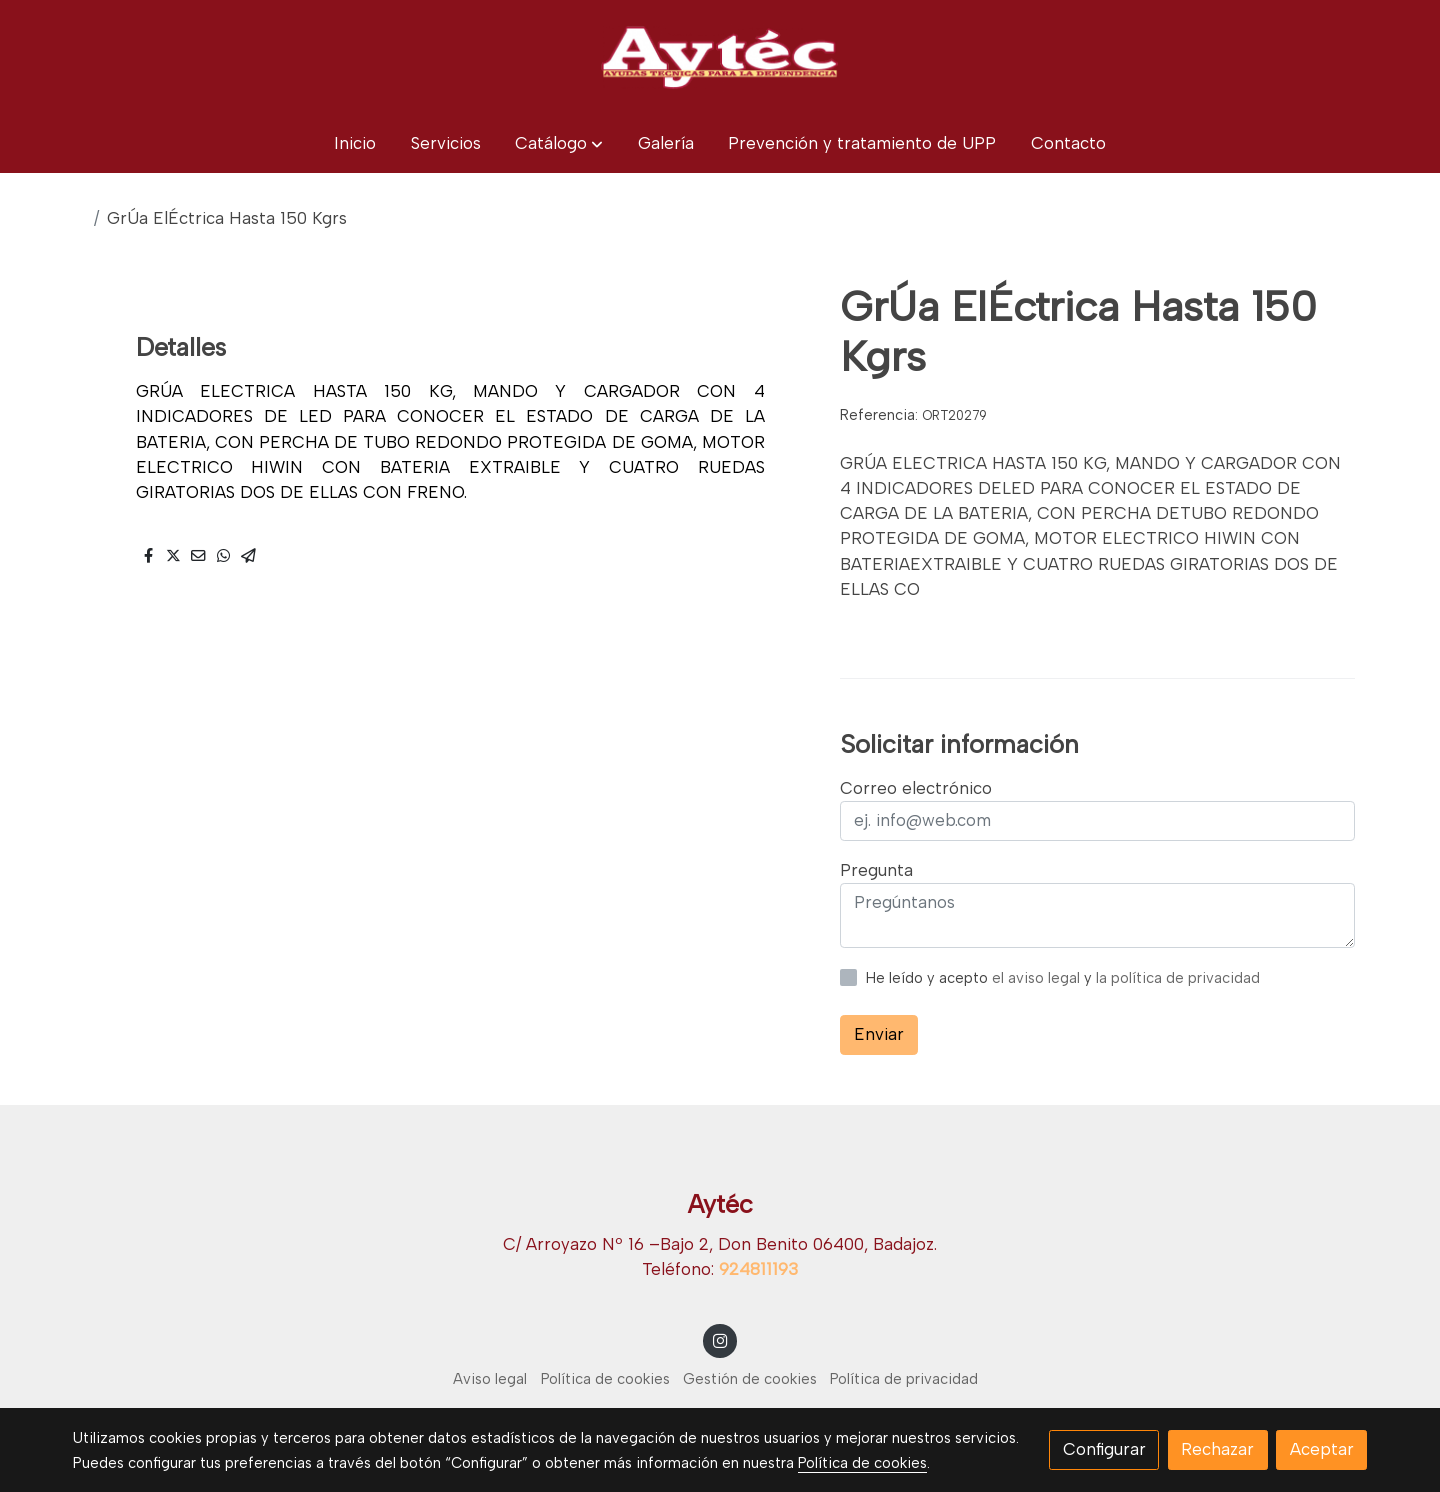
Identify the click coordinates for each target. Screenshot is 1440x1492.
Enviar (879, 1034)
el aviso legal (1038, 978)
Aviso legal (490, 1379)
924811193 (758, 1269)
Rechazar (1217, 1449)
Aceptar (1322, 1449)
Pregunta (876, 870)
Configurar (1104, 1449)
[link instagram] (720, 1339)
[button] (559, 143)
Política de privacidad (904, 1379)
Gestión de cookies (750, 1379)
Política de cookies (605, 1379)
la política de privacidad (1178, 978)
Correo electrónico (916, 788)
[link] (720, 57)
